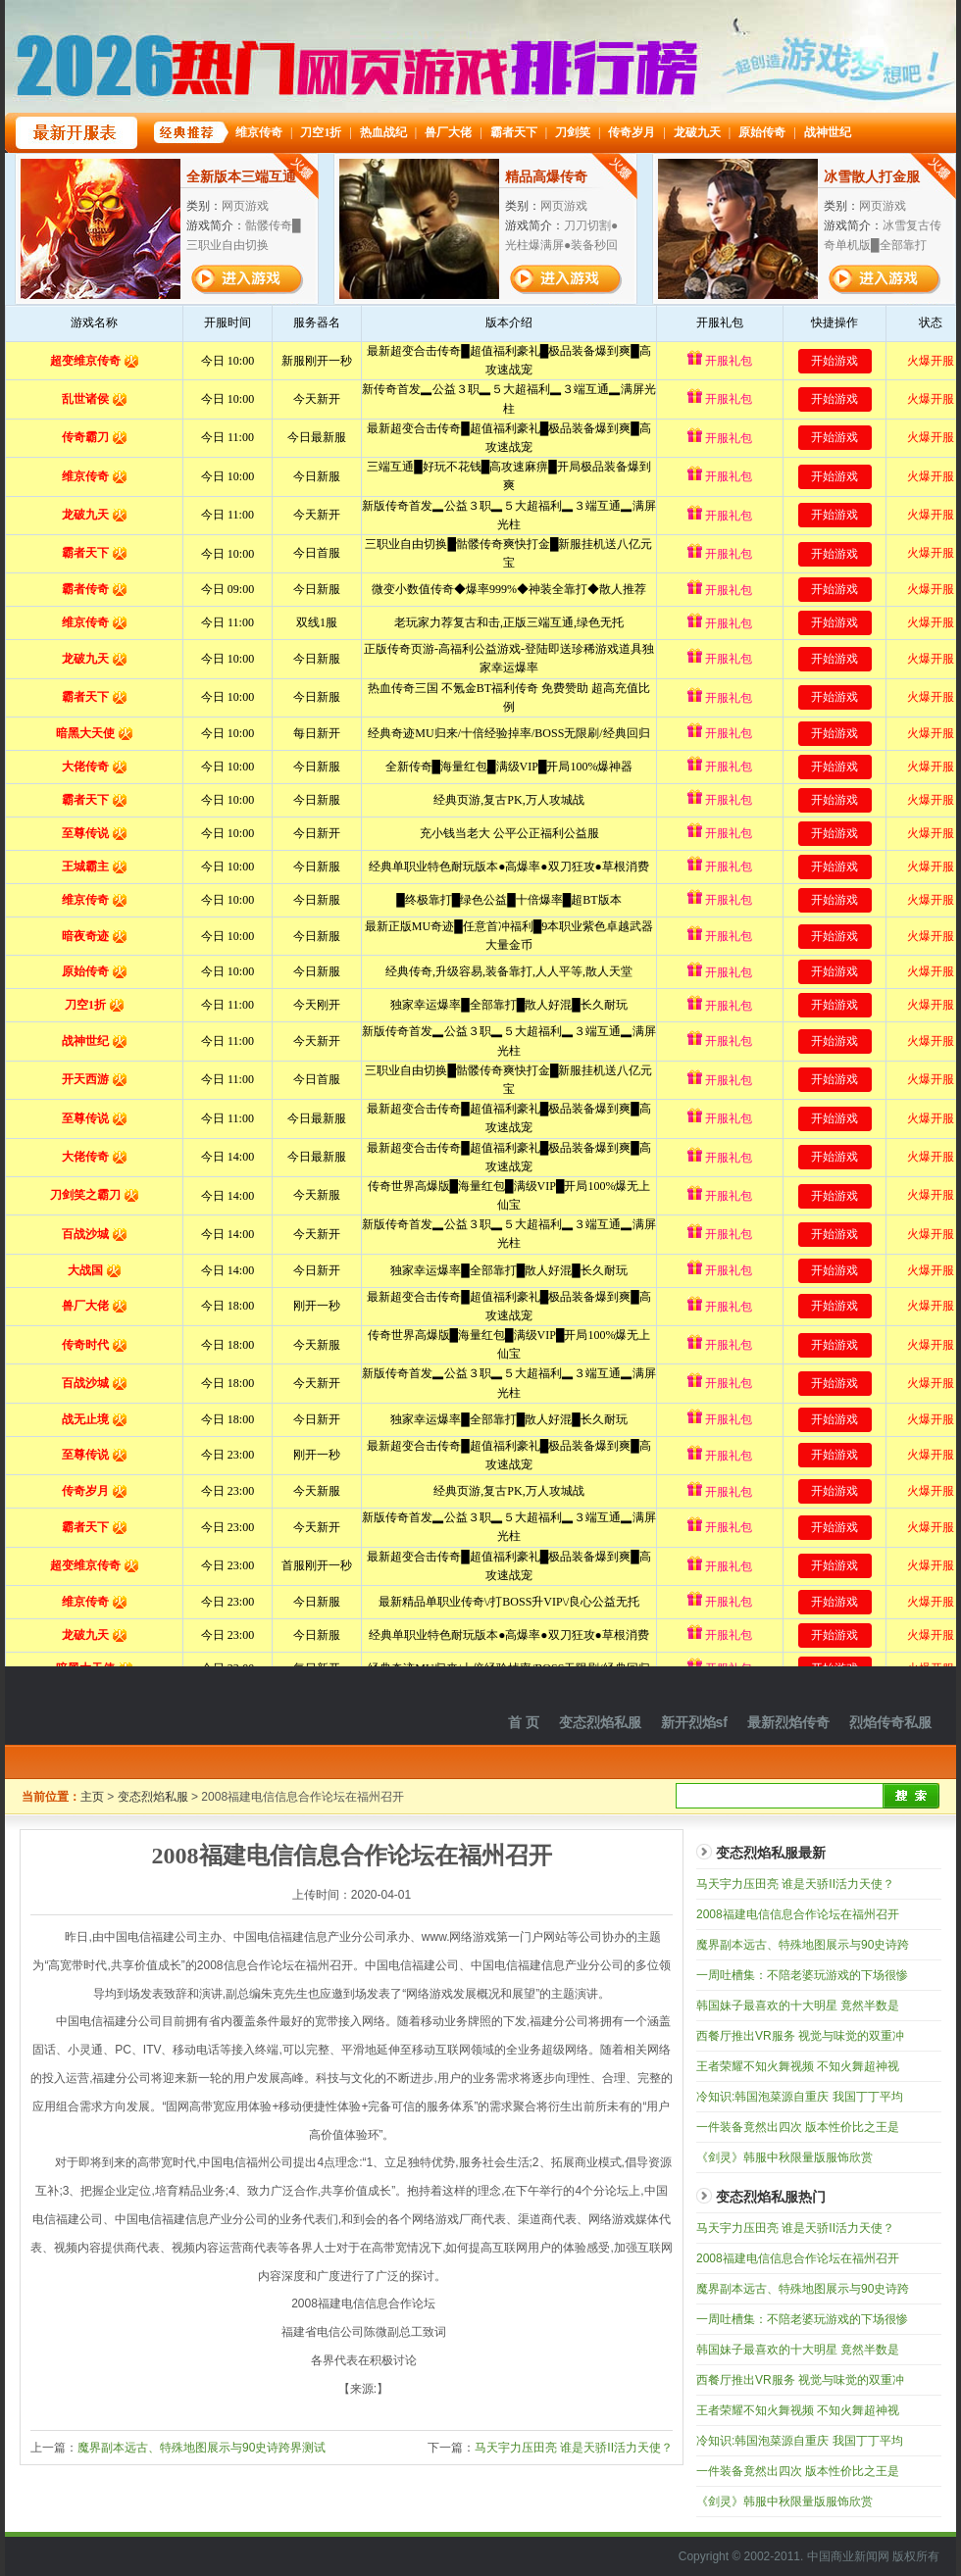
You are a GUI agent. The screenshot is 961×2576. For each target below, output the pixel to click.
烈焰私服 (137, 1705)
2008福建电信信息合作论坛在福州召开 (797, 1914)
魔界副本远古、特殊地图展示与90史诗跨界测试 (201, 2447)
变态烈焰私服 (600, 1722)
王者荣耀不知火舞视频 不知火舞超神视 (797, 2066)
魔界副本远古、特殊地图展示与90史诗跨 (802, 1945)
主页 (92, 1797)
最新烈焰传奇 (788, 1722)
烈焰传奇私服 (890, 1722)
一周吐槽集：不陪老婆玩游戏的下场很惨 (802, 1975)
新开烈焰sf (694, 1722)
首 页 (523, 1722)
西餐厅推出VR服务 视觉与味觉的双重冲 (800, 2036)
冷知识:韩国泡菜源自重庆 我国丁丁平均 (799, 2097)
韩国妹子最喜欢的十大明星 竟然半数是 (797, 2005)
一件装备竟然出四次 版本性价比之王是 (797, 2127)
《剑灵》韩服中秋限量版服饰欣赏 (784, 2157)
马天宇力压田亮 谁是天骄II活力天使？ (574, 2447)
